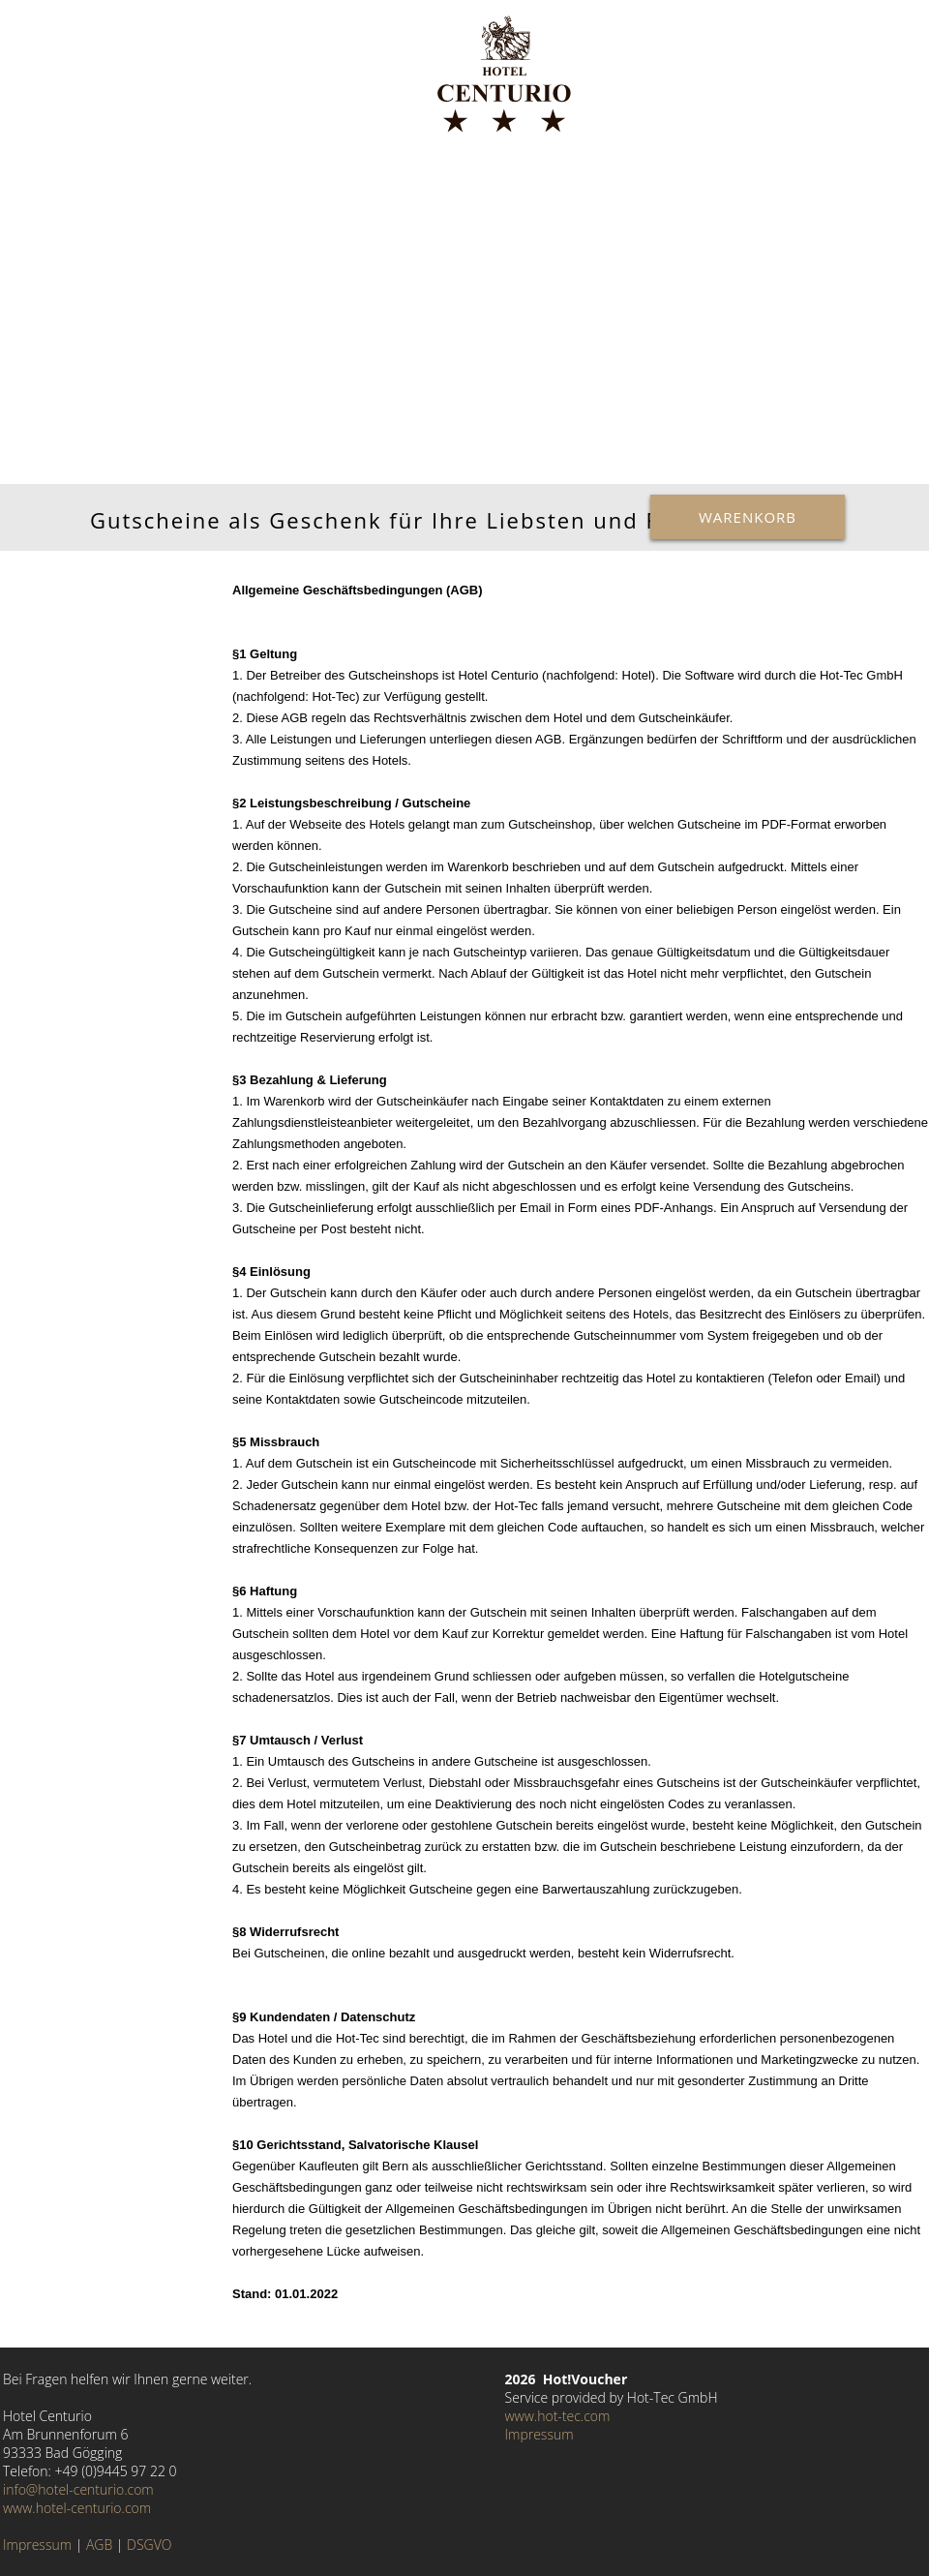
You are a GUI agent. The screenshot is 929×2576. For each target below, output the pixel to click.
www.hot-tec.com (558, 2416)
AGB (99, 2544)
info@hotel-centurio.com (78, 2489)
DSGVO (149, 2544)
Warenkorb (747, 517)
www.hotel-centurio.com (77, 2508)
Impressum (37, 2544)
